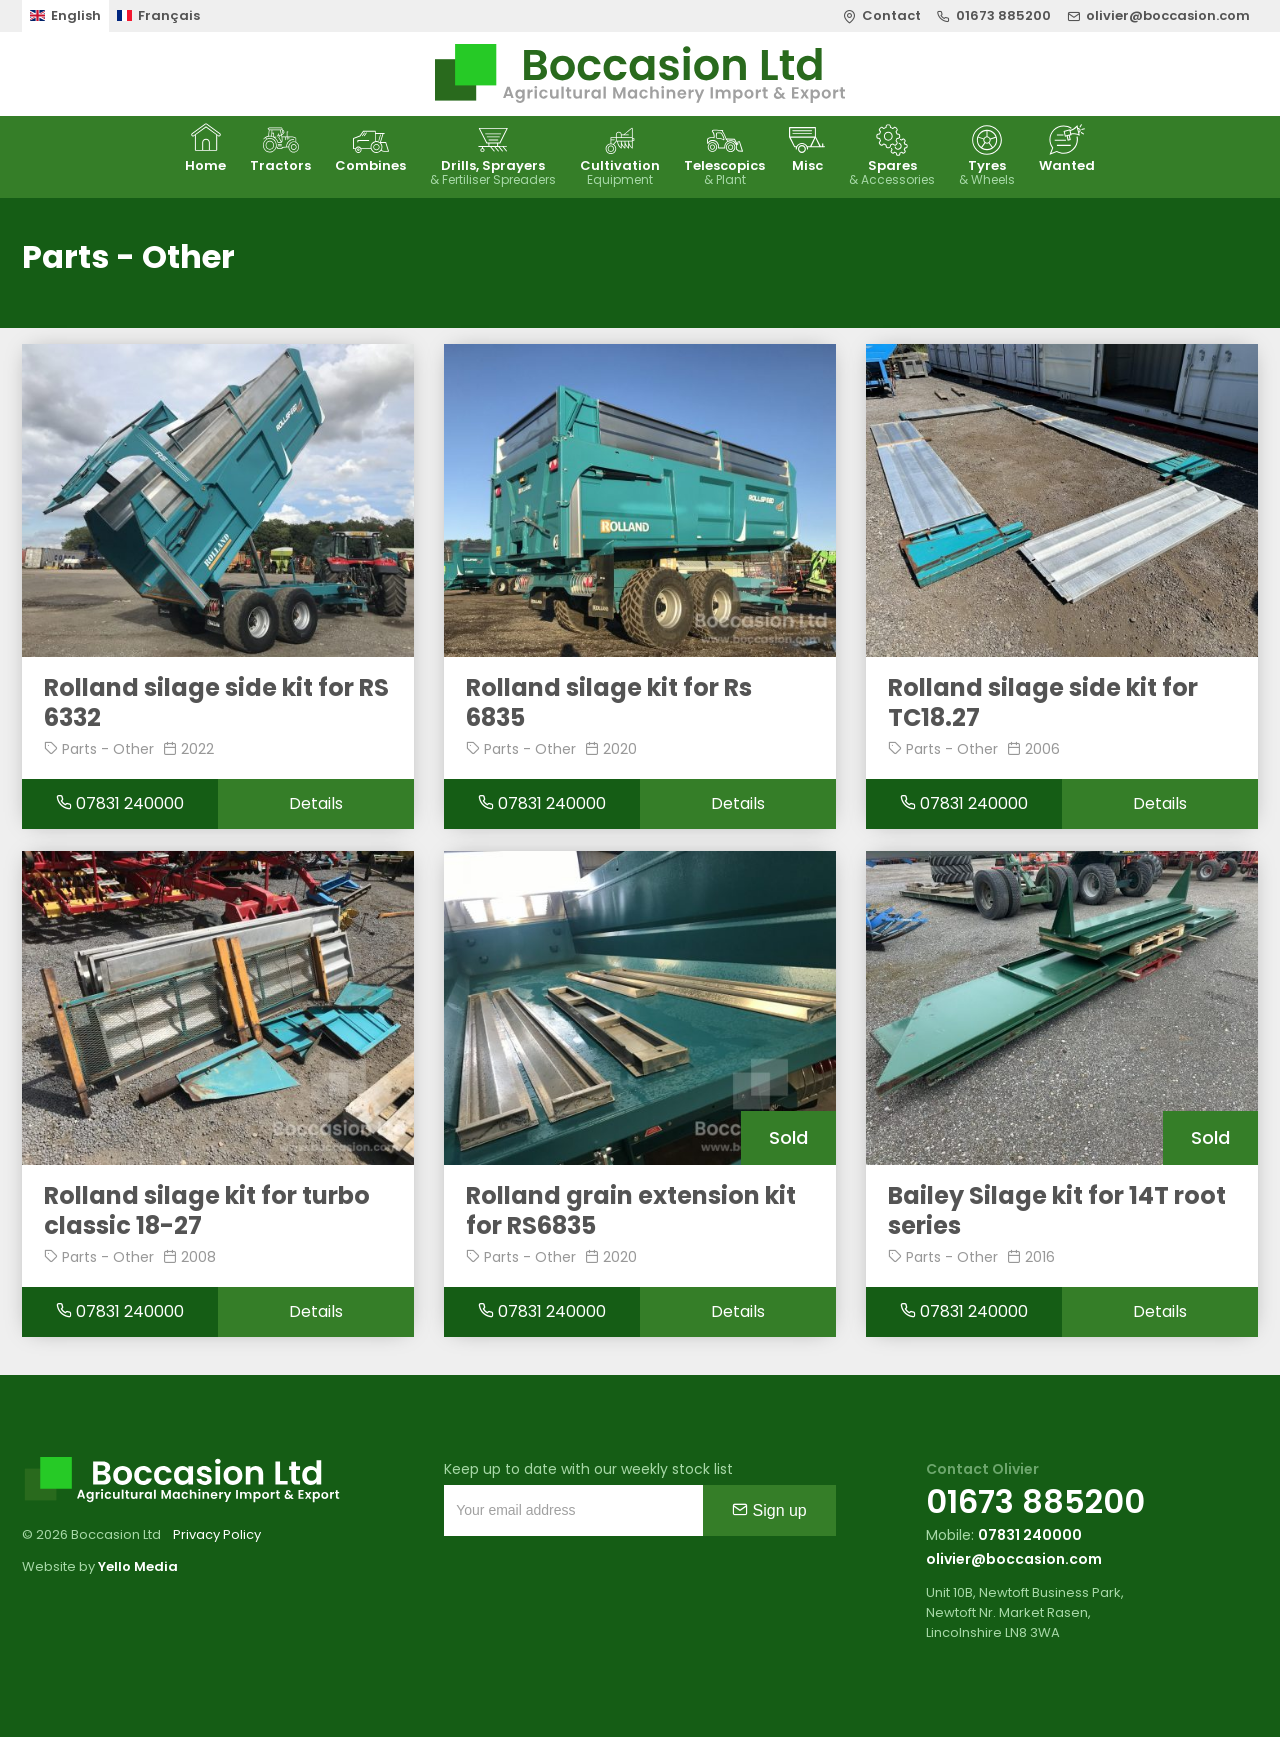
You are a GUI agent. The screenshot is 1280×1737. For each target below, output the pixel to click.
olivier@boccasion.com (1014, 1559)
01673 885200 (1035, 1501)
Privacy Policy (217, 1534)
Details (316, 803)
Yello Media (138, 1566)
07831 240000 (120, 803)
